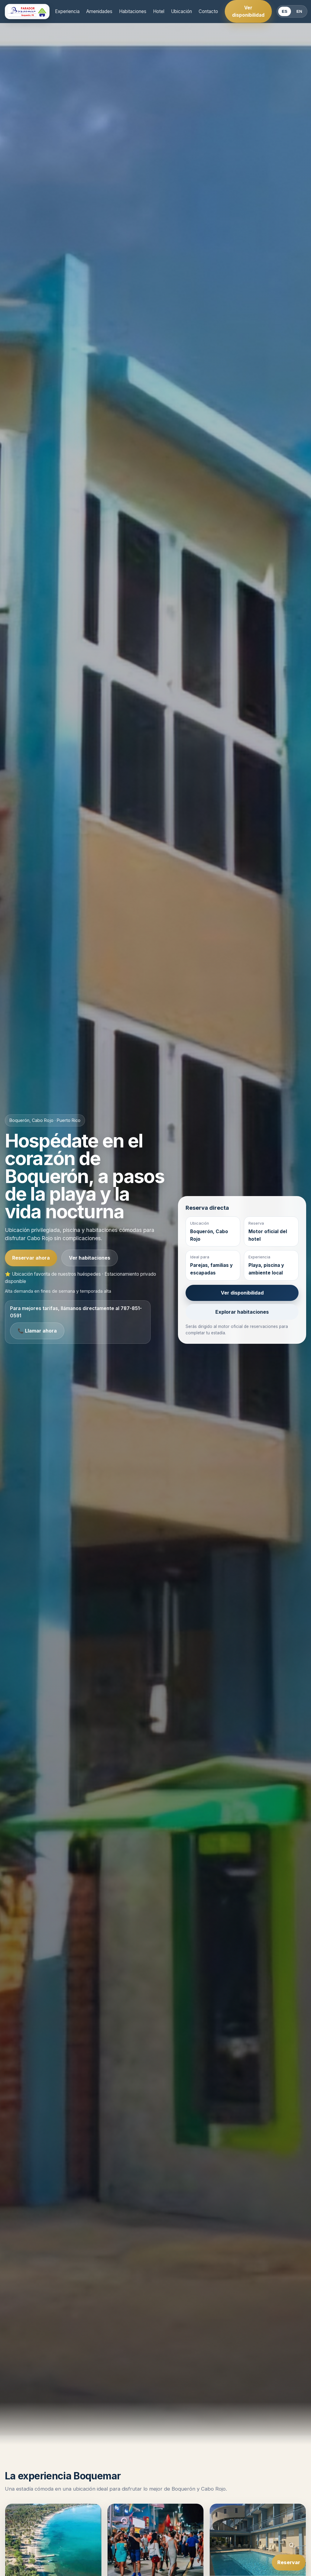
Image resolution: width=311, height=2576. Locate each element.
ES (284, 11)
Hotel (158, 11)
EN (299, 11)
